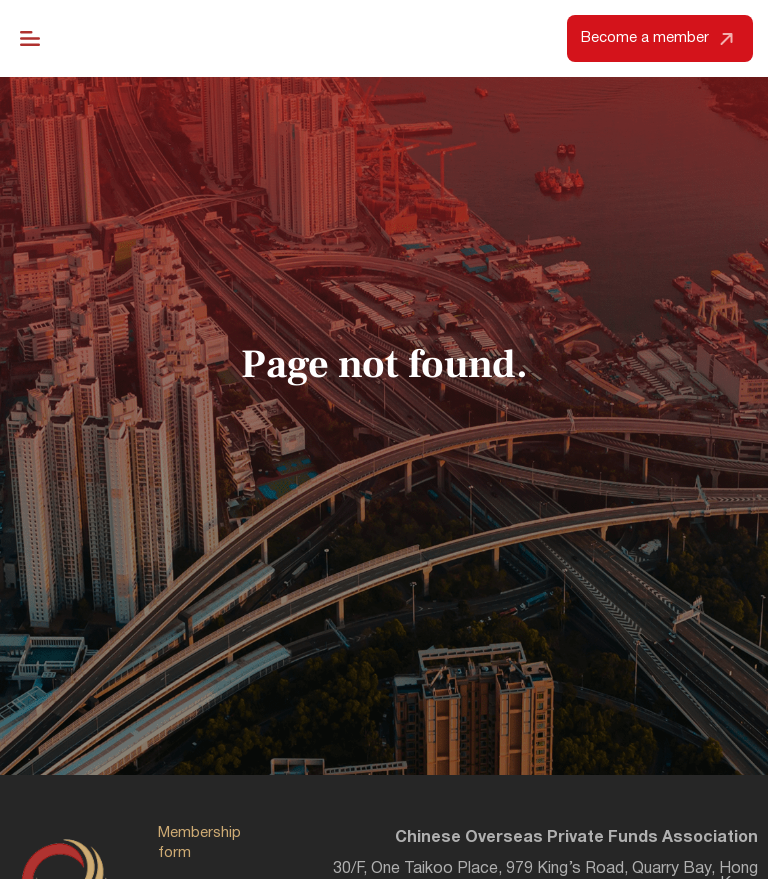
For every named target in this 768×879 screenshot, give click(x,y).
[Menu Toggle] (30, 39)
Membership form (199, 844)
